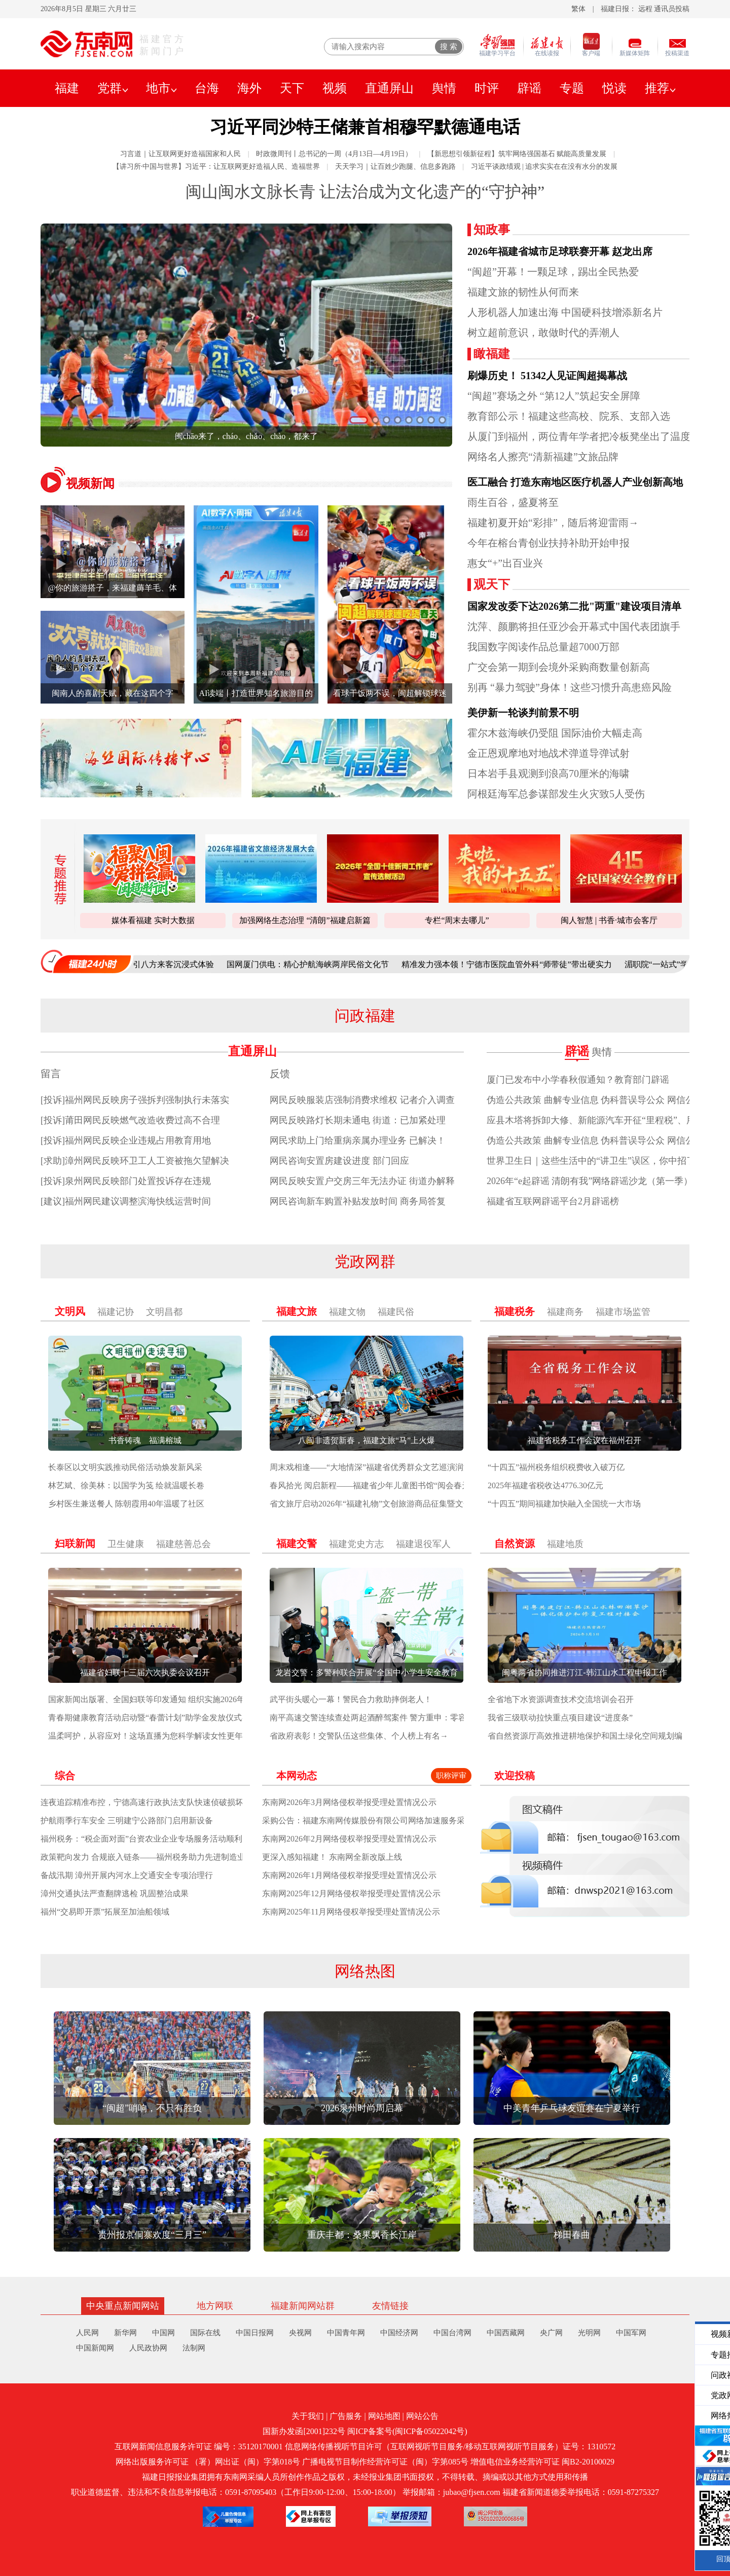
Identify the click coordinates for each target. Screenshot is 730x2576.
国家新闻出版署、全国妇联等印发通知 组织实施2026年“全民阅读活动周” (178, 1699)
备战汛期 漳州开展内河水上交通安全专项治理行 (127, 1875)
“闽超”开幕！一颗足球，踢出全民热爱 (553, 271)
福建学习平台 (497, 53)
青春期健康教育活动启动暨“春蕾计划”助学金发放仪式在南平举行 (165, 1717)
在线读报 (547, 53)
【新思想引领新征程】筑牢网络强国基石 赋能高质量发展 (517, 154)
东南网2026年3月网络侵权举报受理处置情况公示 (349, 1802)
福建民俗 (396, 1312)
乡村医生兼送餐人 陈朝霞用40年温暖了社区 (126, 1503)
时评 (486, 88)
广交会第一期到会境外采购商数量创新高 (558, 667)
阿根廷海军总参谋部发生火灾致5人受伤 (556, 793)
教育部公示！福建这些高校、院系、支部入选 (568, 416)
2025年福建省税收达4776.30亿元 (545, 1485)
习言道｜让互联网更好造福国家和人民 (180, 154)
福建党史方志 (356, 1544)
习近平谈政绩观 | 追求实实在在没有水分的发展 (544, 166)
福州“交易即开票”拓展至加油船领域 (105, 1911)
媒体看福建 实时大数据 (153, 920)
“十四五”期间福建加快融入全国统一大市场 (564, 1503)
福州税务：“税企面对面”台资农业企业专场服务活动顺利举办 (150, 1838)
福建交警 (296, 1543)
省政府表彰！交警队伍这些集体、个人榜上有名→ (359, 1736)
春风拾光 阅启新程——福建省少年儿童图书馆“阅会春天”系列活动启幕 (396, 1485)
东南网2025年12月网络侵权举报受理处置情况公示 (351, 1893)
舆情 (444, 88)
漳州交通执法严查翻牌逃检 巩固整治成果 (115, 1893)
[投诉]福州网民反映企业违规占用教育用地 (126, 1140)
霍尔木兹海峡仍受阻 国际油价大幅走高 (554, 733)
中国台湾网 (452, 2333)
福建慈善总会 (183, 1544)
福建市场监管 (623, 1312)
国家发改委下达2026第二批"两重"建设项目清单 (574, 606)
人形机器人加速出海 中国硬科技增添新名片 (565, 312)
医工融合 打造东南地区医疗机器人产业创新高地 (575, 482)
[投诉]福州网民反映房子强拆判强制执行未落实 (135, 1100)
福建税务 (514, 1311)
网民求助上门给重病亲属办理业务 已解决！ (358, 1140)
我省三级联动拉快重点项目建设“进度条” (560, 1717)
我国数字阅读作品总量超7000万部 (543, 646)
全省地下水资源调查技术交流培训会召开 (561, 1699)
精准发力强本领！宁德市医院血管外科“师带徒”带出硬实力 (518, 964)
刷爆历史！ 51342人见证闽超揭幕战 (547, 375)
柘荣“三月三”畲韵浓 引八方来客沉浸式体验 (147, 964)
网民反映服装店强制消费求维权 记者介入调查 (362, 1100)
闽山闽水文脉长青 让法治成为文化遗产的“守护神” (365, 191)
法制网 (193, 2348)
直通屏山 (389, 88)
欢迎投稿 (514, 1775)
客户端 (591, 53)
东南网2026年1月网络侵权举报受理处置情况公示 (349, 1875)
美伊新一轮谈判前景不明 (523, 712)
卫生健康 (125, 1544)
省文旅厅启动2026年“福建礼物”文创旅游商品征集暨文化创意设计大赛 (395, 1503)
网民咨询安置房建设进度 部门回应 (339, 1161)
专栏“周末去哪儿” (457, 920)
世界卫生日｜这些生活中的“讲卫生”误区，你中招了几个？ (605, 1161)
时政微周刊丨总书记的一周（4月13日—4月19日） (334, 154)
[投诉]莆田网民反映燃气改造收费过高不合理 (130, 1120)
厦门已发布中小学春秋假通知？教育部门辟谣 (578, 1080)
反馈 (280, 1073)
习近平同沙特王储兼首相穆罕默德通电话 (365, 127)
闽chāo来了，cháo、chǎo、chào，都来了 (246, 436)
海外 (249, 88)
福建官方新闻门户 (162, 45)
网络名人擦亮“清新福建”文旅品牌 (542, 456)
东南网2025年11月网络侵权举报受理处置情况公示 (351, 1911)
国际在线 (205, 2333)
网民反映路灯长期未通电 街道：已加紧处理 (358, 1120)
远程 (645, 9)
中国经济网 (399, 2333)
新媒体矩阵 (634, 53)
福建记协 (115, 1312)
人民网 (87, 2333)
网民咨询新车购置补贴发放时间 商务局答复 (358, 1201)
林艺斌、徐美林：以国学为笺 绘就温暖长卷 (126, 1485)
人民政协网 (148, 2348)
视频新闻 (90, 483)
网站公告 (422, 2416)
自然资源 (514, 1543)
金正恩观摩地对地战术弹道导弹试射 (548, 753)
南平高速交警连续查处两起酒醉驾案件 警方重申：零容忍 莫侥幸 (385, 1717)
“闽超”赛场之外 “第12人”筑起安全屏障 (553, 395)
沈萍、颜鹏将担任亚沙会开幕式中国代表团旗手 (573, 626)
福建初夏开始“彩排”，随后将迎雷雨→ (553, 522)
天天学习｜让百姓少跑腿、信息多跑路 (395, 166)
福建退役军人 (423, 1544)
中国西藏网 (506, 2333)
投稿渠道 (677, 53)
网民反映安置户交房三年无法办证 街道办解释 (362, 1181)
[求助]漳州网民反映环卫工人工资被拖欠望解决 (135, 1161)
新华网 (125, 2333)
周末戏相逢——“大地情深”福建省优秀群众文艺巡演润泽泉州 (379, 1467)
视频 (334, 88)
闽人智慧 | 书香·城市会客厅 (609, 920)
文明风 (70, 1311)
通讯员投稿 (671, 9)
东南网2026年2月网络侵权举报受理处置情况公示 (349, 1838)
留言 (51, 1073)
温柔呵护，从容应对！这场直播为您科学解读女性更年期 (149, 1736)
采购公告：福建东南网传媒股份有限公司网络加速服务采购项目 (375, 1820)
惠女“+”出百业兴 (505, 563)
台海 (207, 88)
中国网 (163, 2333)
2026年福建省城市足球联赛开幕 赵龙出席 (559, 251)
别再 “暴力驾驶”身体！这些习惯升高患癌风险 (569, 687)
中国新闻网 (95, 2348)
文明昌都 (164, 1312)
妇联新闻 (75, 1543)
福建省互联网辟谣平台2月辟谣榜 (553, 1201)
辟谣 (529, 88)
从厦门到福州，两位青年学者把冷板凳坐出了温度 (578, 436)
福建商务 (565, 1312)
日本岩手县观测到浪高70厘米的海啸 (548, 773)
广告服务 (346, 2416)
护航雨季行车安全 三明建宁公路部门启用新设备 (127, 1820)
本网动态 (296, 1775)
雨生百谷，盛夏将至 (513, 502)
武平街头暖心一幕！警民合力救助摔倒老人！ (351, 1699)
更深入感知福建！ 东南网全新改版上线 (332, 1857)
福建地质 (565, 1544)
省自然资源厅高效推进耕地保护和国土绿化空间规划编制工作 (597, 1736)
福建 (67, 88)
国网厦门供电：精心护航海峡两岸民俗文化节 (319, 964)
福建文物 (347, 1312)
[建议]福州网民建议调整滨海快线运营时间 (126, 1201)
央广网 (551, 2333)
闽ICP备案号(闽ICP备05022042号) (407, 2431)
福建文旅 (296, 1311)
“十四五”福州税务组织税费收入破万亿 (556, 1467)
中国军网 (631, 2333)
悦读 (614, 88)
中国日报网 (255, 2333)
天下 (292, 88)
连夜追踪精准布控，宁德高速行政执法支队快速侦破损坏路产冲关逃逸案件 (174, 1802)
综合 (65, 1775)
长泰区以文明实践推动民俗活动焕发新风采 (125, 1467)
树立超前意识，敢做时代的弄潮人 (543, 332)
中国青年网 (346, 2333)
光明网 (589, 2333)
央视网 (300, 2333)
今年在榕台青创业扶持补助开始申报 (548, 542)
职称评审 (451, 1776)
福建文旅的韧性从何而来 (523, 292)
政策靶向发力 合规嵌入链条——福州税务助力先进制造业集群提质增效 (167, 1857)
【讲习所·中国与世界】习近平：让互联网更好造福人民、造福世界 (216, 166)
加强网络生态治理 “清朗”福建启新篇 (304, 920)
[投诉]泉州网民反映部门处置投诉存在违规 (126, 1181)
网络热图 (365, 1971)
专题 (572, 88)
